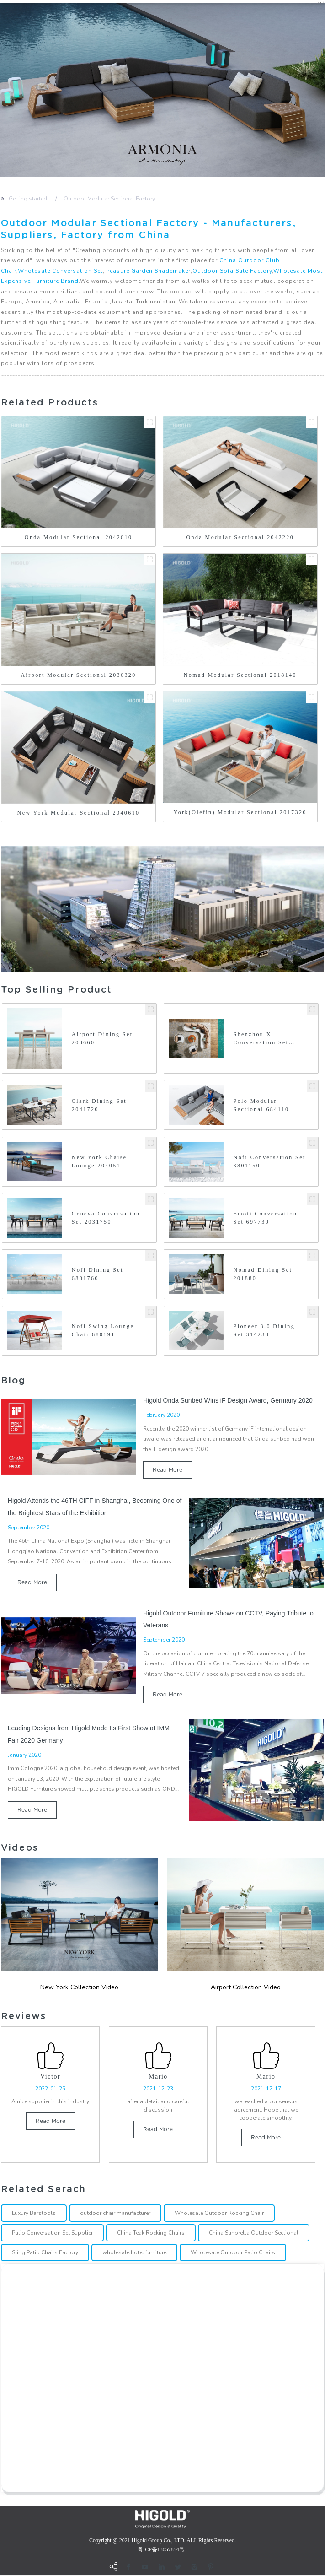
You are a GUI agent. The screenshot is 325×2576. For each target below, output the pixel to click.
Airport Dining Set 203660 (102, 1038)
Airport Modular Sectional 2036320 (78, 675)
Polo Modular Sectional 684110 (261, 1105)
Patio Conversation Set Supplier (52, 2233)
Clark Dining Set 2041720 (99, 1105)
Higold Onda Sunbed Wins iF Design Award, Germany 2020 (228, 1400)
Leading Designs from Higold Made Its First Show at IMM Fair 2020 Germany (89, 1734)
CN (321, 2)
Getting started (28, 198)
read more (167, 1469)
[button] (1, 90)
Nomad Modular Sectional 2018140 (240, 675)
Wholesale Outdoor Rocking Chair (219, 2213)
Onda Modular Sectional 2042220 (240, 537)
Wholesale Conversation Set (60, 271)
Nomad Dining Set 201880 (263, 1274)
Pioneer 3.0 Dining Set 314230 (264, 1330)
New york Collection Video (79, 1987)
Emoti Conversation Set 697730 (266, 1217)
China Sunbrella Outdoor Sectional (253, 2233)
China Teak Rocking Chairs (151, 2233)
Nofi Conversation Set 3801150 (270, 1161)
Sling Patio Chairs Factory (45, 2253)
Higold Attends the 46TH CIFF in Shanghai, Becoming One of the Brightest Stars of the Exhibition (95, 1506)
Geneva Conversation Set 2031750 (106, 1217)
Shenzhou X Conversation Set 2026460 (261, 1039)
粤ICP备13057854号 (161, 2550)
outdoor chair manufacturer (115, 2213)
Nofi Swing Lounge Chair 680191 (103, 1330)
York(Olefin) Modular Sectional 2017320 (240, 812)
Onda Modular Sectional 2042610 (79, 537)
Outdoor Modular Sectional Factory (109, 198)
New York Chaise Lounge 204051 (99, 1161)
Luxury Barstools (34, 2213)
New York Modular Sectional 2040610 (78, 813)
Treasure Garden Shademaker (147, 271)
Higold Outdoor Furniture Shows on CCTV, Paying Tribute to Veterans (228, 1619)
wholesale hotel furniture (134, 2253)
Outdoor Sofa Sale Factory (232, 271)
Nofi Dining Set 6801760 (97, 1274)
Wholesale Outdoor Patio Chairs (233, 2253)
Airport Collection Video (246, 1987)
